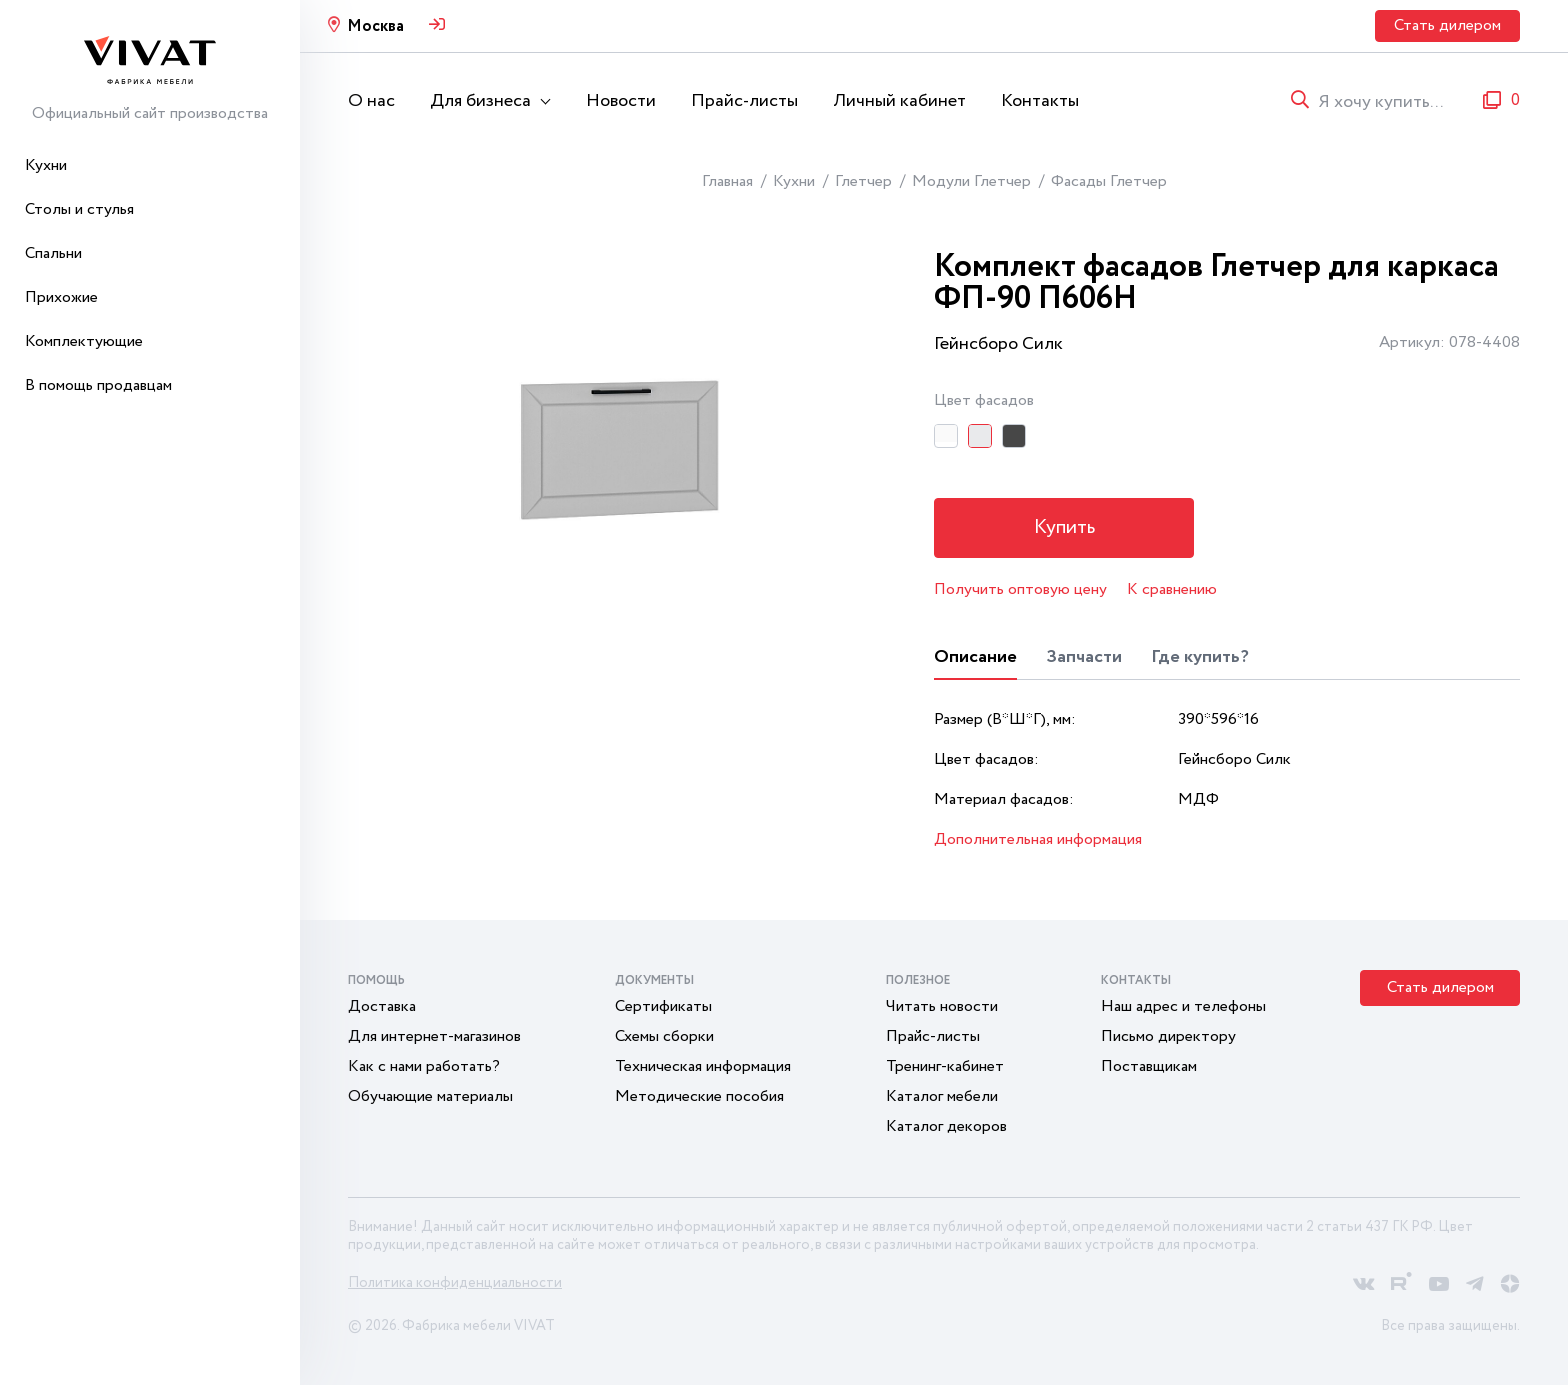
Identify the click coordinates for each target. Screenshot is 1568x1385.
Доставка (382, 1006)
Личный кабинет (899, 101)
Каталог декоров (946, 1126)
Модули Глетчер (971, 181)
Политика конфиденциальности (455, 1283)
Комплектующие (84, 341)
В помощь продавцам (98, 385)
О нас (371, 101)
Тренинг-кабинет (945, 1066)
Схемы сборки (664, 1036)
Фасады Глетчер (1109, 181)
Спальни (53, 253)
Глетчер (863, 181)
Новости (621, 101)
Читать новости (942, 1006)
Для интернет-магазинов (434, 1036)
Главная (727, 181)
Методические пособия (699, 1096)
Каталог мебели (942, 1096)
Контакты (1040, 101)
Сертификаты (663, 1006)
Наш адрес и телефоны (1183, 1006)
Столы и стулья (79, 209)
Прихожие (61, 297)
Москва (375, 26)
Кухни (46, 165)
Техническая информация (703, 1066)
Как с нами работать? (424, 1066)
